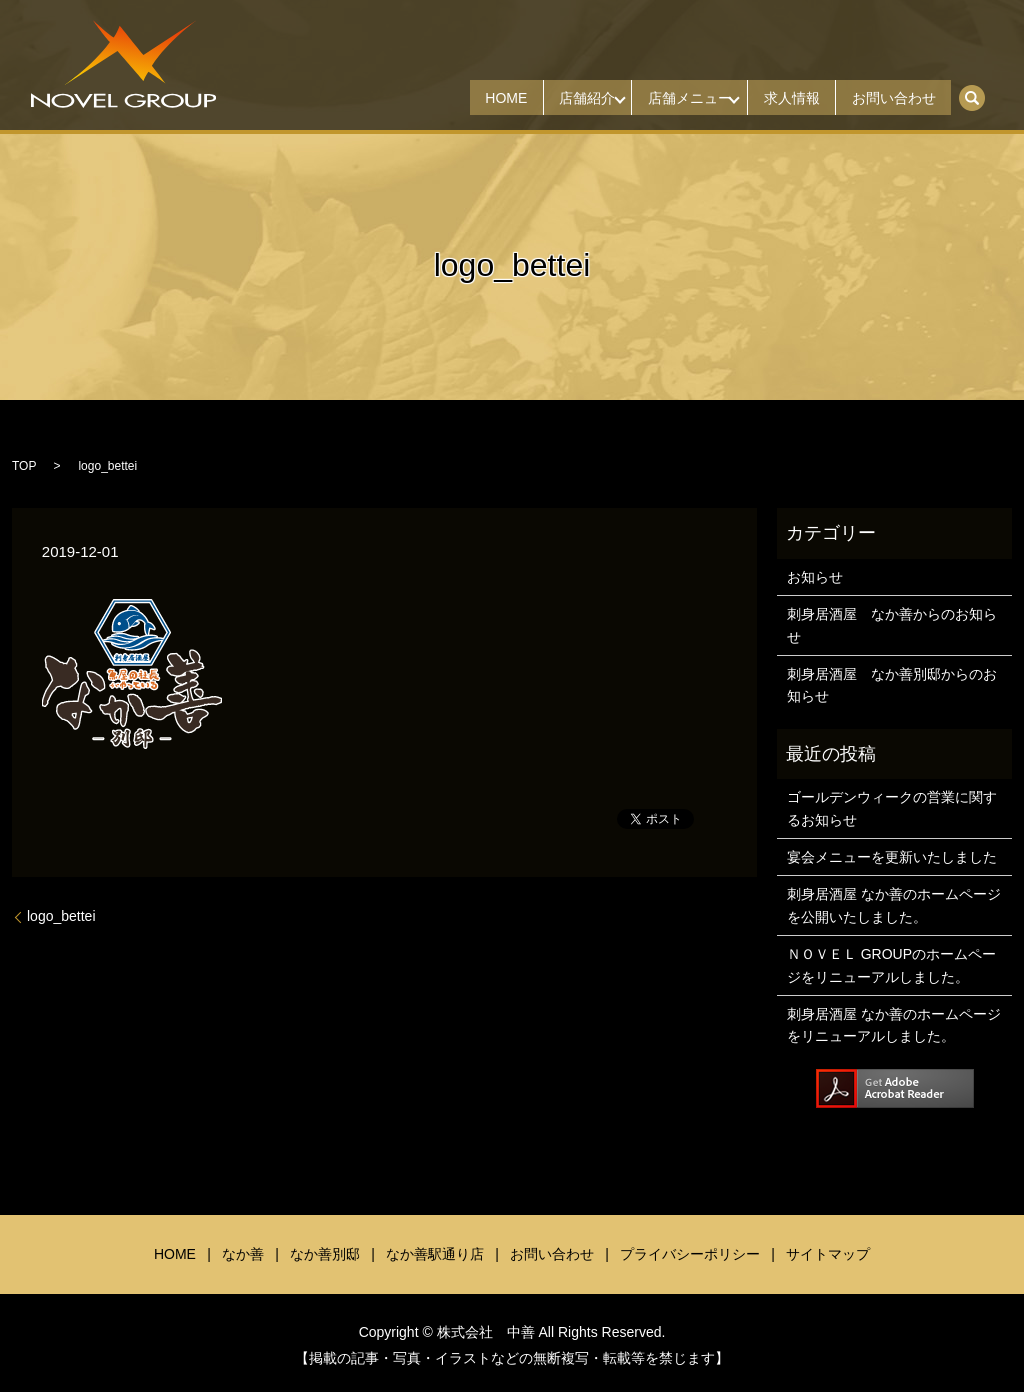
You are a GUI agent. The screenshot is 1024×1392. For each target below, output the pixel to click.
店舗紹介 (549, 98)
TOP (24, 466)
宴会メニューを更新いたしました (892, 857)
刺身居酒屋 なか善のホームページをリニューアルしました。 (894, 1025)
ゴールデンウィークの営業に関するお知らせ (892, 808)
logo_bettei (61, 916)
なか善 (243, 1254)
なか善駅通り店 (435, 1254)
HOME (457, 98)
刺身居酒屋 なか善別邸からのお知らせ (892, 685)
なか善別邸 (325, 1254)
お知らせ (815, 577)
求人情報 (775, 98)
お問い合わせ (888, 98)
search (982, 90)
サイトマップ (828, 1254)
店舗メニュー (662, 98)
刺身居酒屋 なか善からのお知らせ (892, 625)
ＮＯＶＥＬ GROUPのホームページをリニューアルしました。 (891, 965)
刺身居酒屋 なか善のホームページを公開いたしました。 (894, 905)
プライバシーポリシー (690, 1254)
